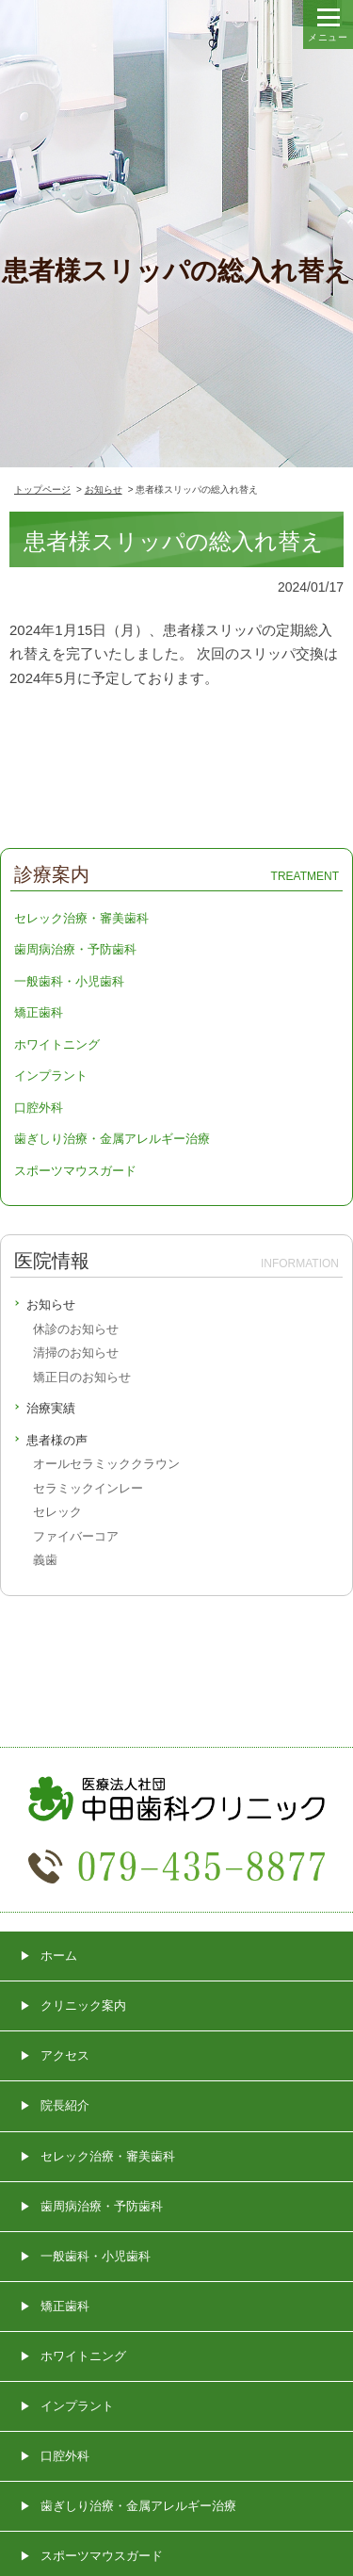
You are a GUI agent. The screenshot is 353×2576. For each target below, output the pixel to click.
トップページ (42, 489)
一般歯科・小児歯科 (69, 981)
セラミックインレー (88, 1488)
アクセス (64, 2055)
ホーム (58, 1955)
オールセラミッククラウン (106, 1464)
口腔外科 (38, 1108)
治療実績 (50, 1408)
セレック (57, 1512)
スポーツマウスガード (75, 1171)
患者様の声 (57, 1440)
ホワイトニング (57, 1044)
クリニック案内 (83, 2005)
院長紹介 (64, 2105)
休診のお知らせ (76, 1329)
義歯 (45, 1560)
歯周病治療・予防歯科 (75, 949)
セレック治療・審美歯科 (81, 918)
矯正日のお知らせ (82, 1377)
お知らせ (103, 489)
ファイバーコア (76, 1536)
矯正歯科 (38, 1012)
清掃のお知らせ (76, 1352)
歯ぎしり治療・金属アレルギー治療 (112, 1139)
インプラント (51, 1075)
